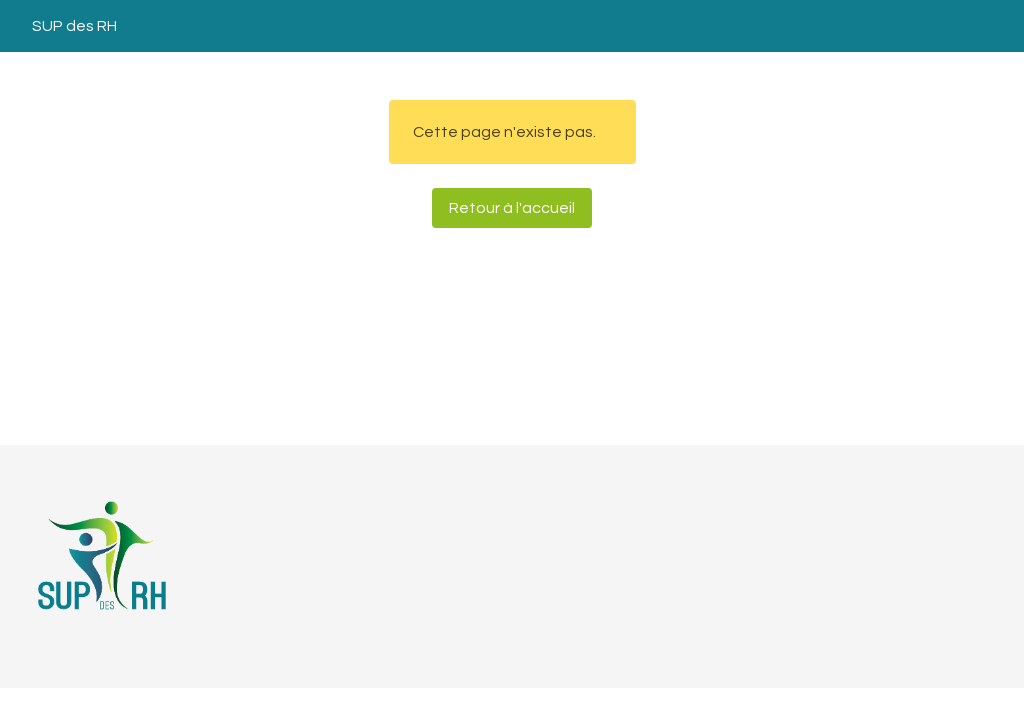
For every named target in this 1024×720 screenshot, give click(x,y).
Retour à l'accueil (512, 208)
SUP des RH (74, 26)
